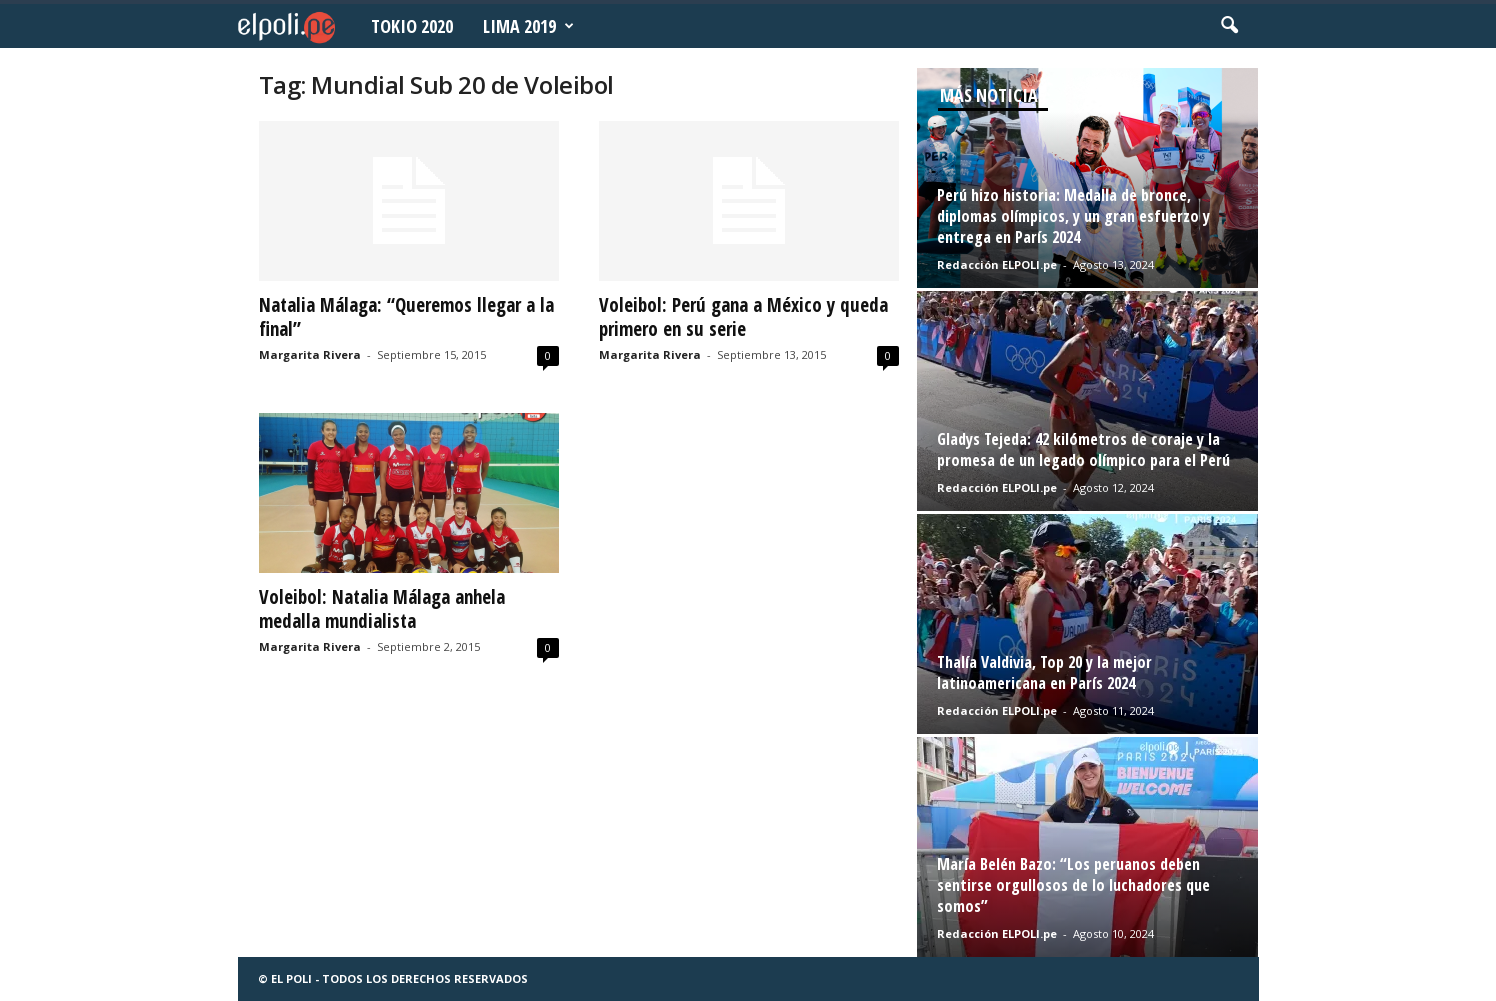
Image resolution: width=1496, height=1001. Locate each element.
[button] (1229, 26)
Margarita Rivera (310, 354)
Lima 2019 (528, 26)
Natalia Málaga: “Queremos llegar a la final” (406, 317)
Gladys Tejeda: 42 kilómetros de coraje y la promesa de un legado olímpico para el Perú (1083, 449)
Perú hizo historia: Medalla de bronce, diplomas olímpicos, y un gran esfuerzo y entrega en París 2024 (1073, 216)
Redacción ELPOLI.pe (997, 264)
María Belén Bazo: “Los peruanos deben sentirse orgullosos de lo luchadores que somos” (1073, 885)
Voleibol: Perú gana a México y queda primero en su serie (743, 317)
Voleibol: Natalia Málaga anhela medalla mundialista (382, 609)
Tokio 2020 (412, 26)
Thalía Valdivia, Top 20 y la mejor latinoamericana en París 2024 (1044, 672)
